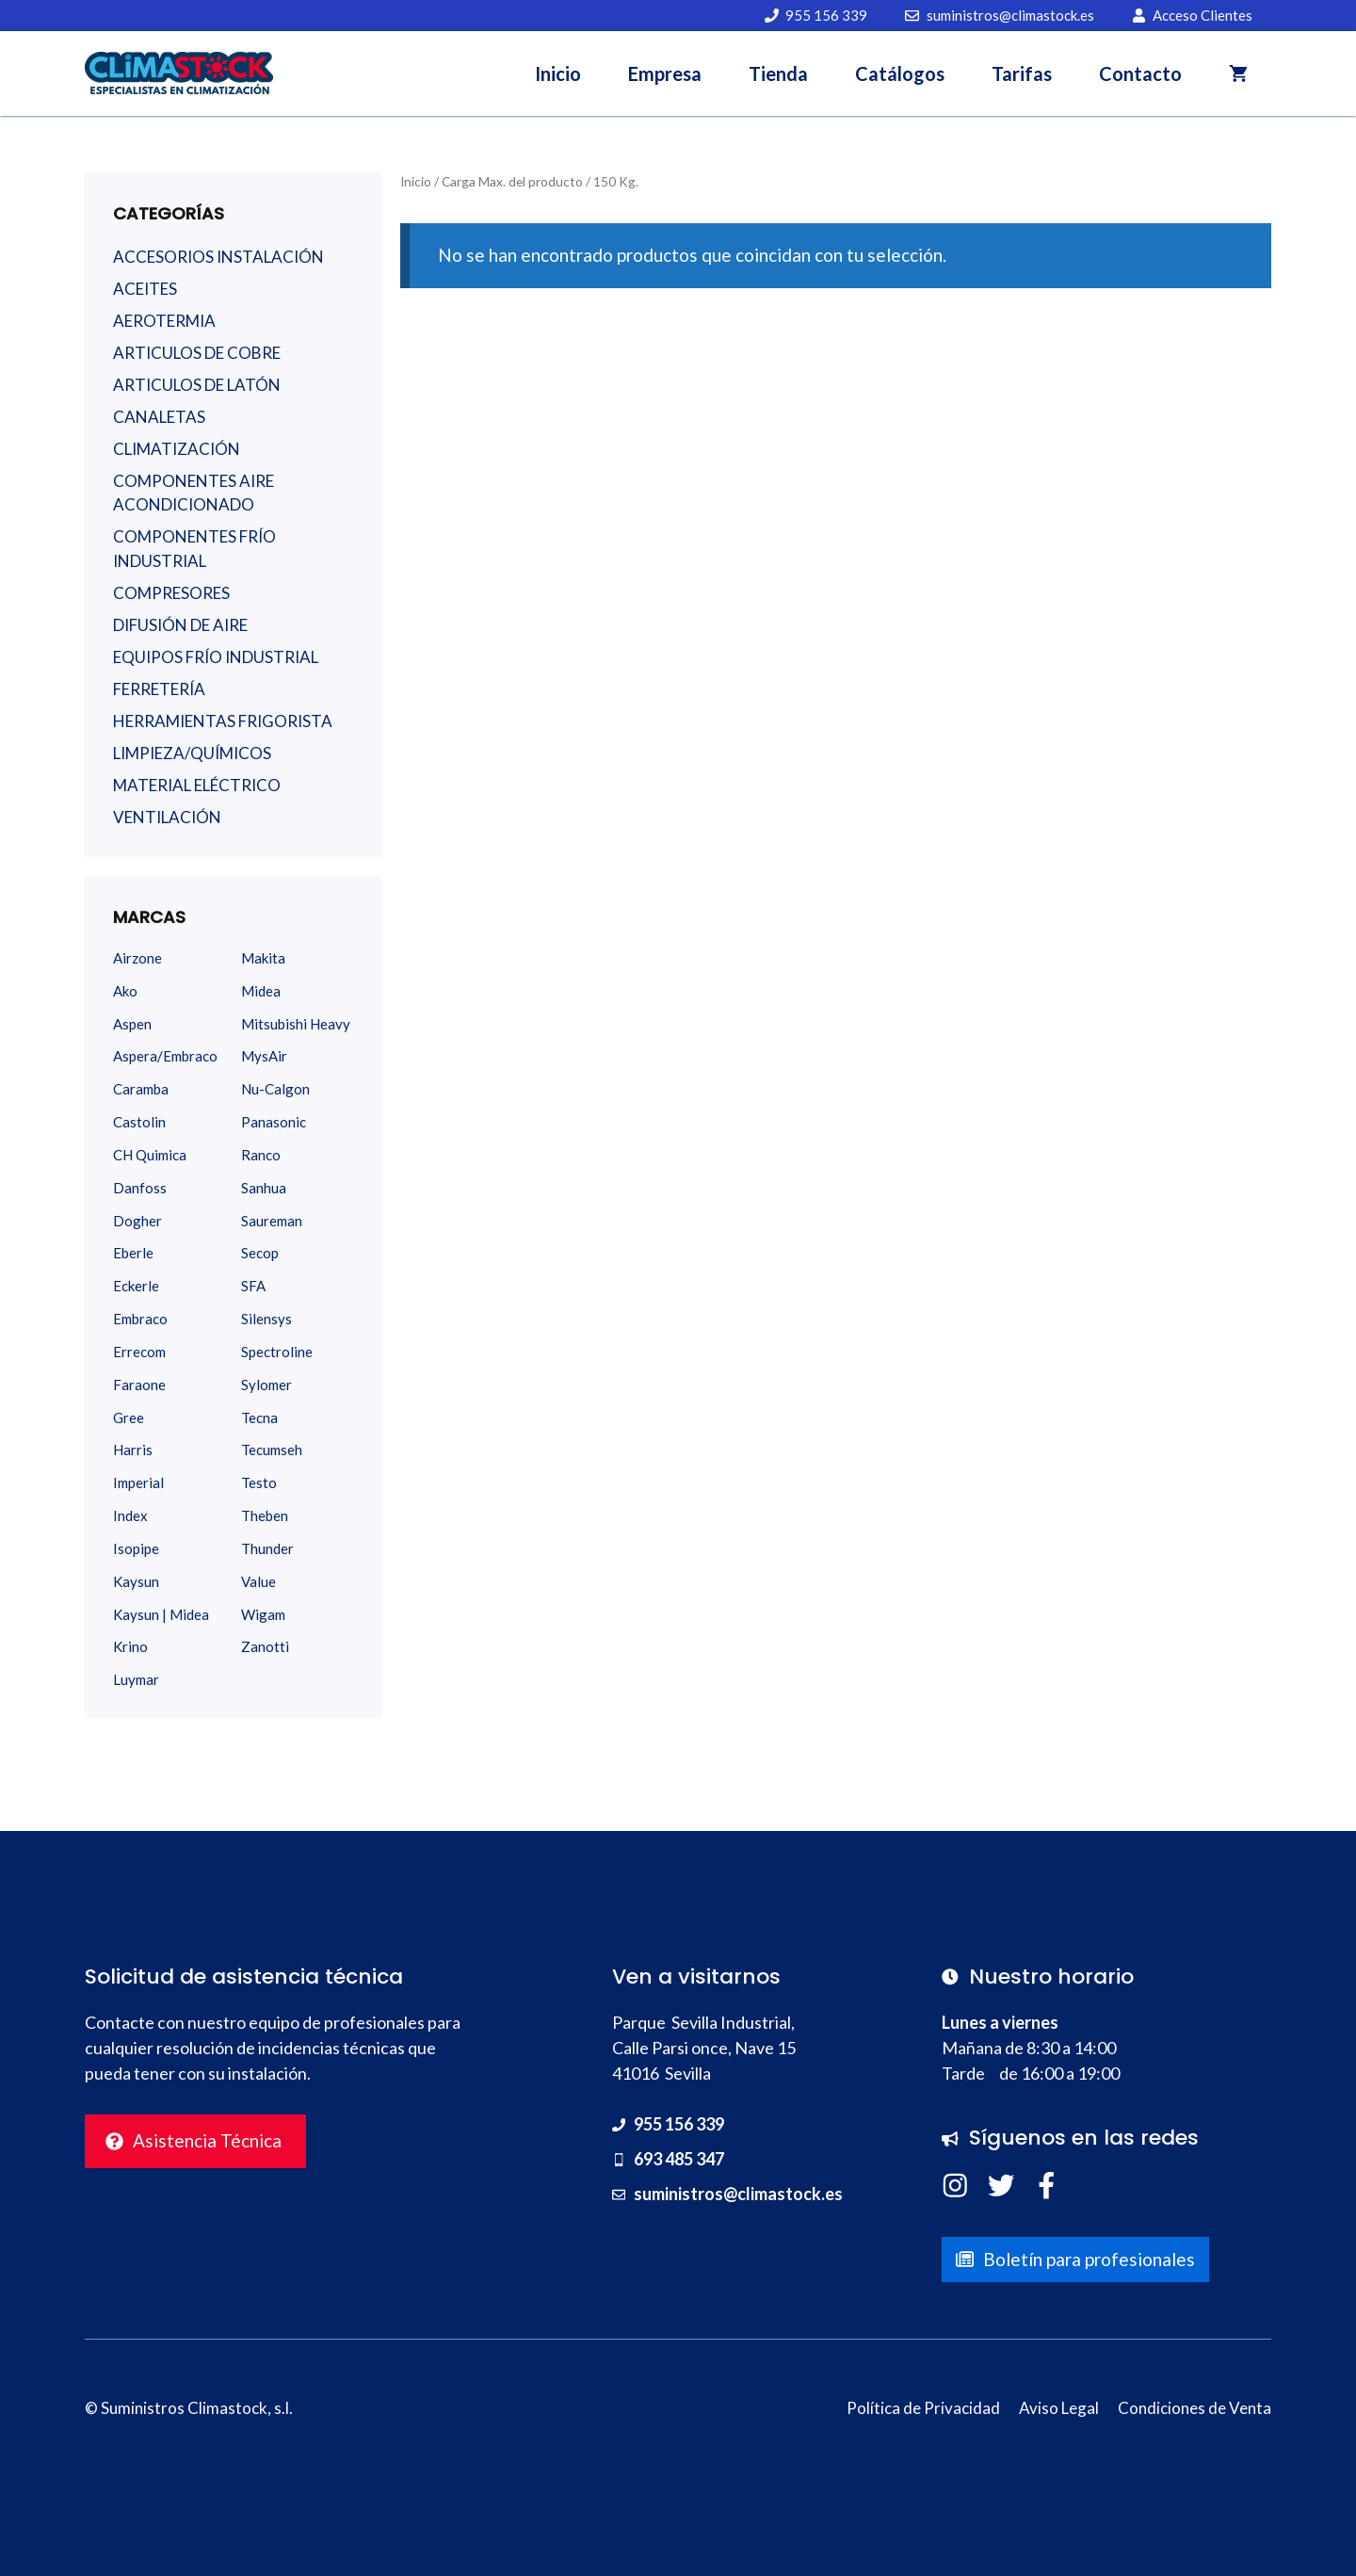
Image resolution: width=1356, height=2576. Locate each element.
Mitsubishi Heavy (295, 1023)
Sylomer (266, 1384)
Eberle (133, 1252)
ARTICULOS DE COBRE (197, 353)
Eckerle (136, 1285)
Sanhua (263, 1187)
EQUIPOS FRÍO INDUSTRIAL (215, 657)
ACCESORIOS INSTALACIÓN (218, 257)
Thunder (267, 1548)
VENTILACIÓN (167, 817)
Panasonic (273, 1121)
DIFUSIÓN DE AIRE (180, 625)
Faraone (139, 1384)
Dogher (137, 1220)
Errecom (139, 1351)
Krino (130, 1646)
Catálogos (899, 73)
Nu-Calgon (275, 1088)
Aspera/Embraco (165, 1055)
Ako (125, 990)
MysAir (264, 1055)
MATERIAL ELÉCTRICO (197, 785)
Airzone (137, 957)
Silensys (266, 1318)
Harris (133, 1449)
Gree (128, 1417)
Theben (264, 1515)
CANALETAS (159, 417)
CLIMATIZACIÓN (176, 449)
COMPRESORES (171, 593)
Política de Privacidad (923, 2408)
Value (258, 1581)
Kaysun (136, 1581)
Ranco (261, 1154)
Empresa (665, 73)
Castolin (139, 1121)
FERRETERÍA (159, 689)
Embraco (140, 1318)
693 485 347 (679, 2158)
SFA (253, 1285)
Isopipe (136, 1548)
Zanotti (265, 1646)
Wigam (263, 1614)
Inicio (558, 73)
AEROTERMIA (164, 321)
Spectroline (277, 1351)
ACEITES (145, 289)
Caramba (141, 1088)
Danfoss (140, 1187)
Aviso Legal (1059, 2408)
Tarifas (1022, 73)
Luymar (136, 1679)
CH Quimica (149, 1154)
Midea (261, 990)
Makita (263, 957)
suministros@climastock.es (738, 2193)
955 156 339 (679, 2124)
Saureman (271, 1220)
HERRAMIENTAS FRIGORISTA (222, 721)
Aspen (132, 1023)
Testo (259, 1482)
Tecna (259, 1417)
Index (130, 1515)
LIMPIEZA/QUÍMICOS (192, 753)
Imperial (138, 1482)
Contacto (1140, 73)
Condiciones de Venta (1194, 2408)
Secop (260, 1252)
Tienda (778, 73)
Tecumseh (271, 1449)
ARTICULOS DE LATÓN (197, 385)
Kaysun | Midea (161, 1614)
